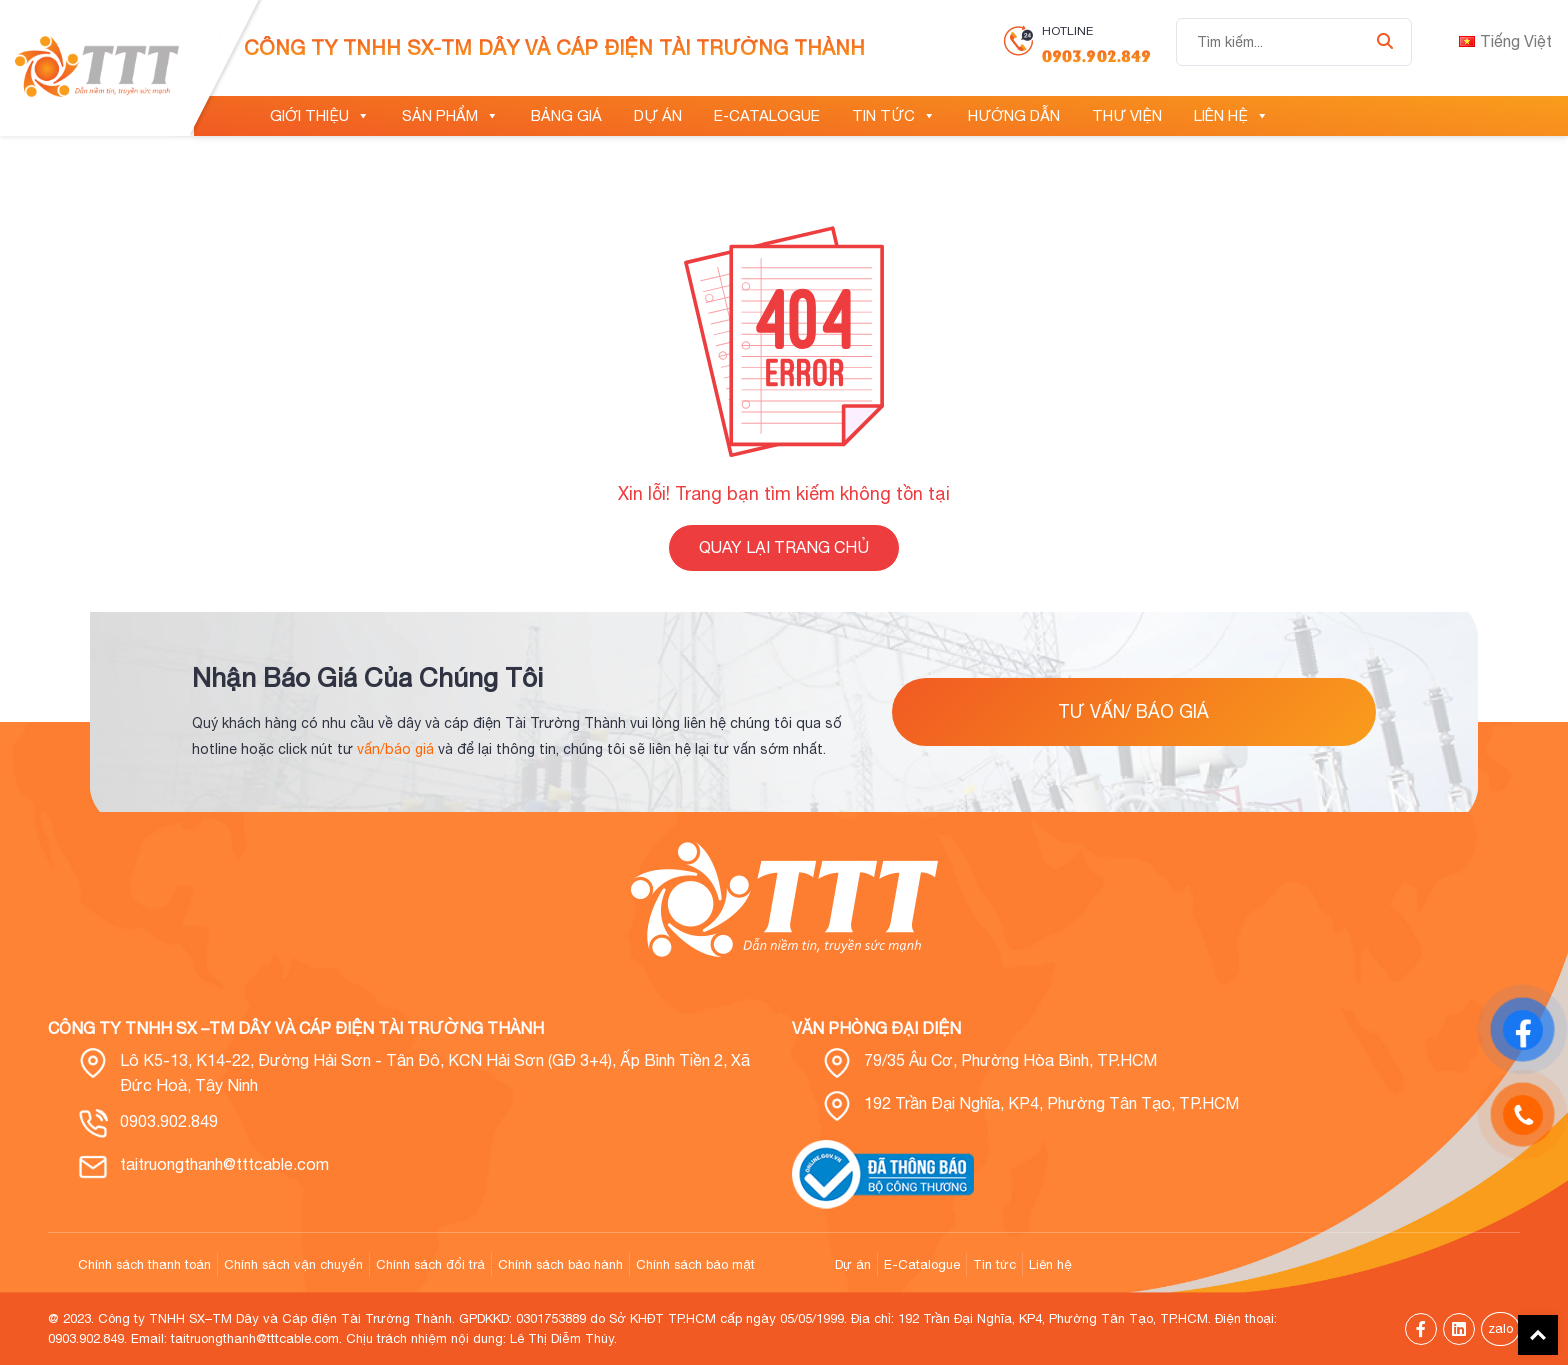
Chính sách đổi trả (430, 1264)
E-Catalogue (767, 115)
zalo (1500, 1328)
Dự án (658, 115)
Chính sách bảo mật (695, 1264)
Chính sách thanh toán (144, 1264)
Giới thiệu (320, 116)
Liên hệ (1231, 116)
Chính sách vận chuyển (293, 1264)
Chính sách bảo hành (560, 1264)
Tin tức (894, 116)
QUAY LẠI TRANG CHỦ (784, 547)
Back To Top (1538, 1335)
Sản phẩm (450, 116)
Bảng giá (566, 115)
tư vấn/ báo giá (1133, 711)
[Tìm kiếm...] (1294, 42)
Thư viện (1127, 115)
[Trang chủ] (224, 116)
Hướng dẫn (1014, 115)
